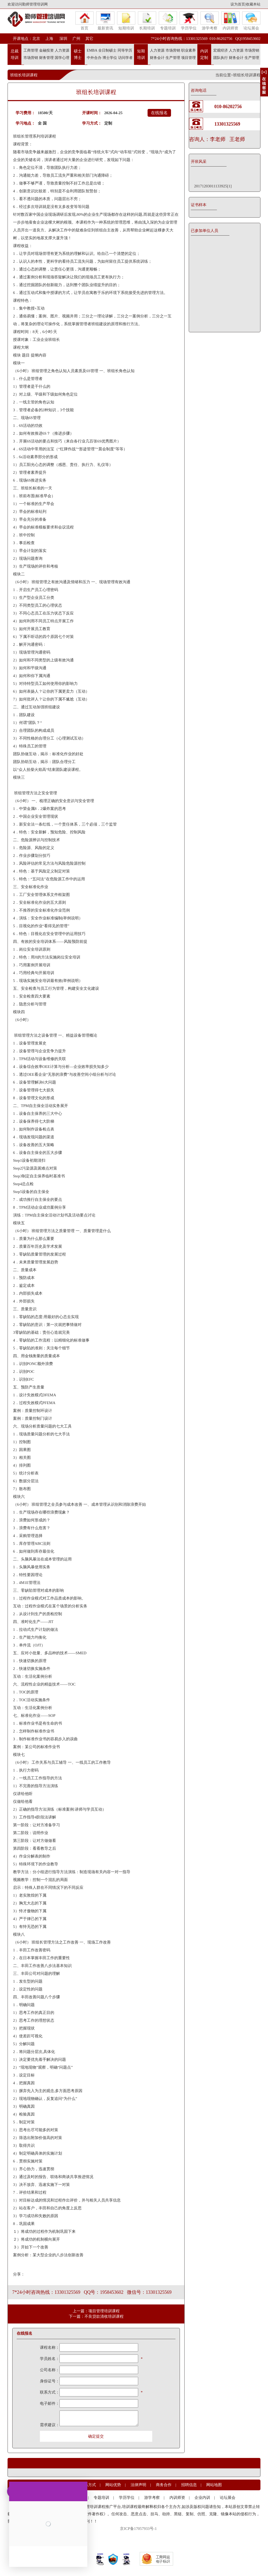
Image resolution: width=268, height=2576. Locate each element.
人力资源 (62, 50)
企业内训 (202, 2497)
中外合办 (94, 58)
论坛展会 (251, 20)
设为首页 (237, 4)
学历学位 (189, 20)
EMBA (92, 50)
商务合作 (164, 2485)
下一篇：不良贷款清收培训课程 (96, 2316)
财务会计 (157, 58)
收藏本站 (253, 4)
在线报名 (159, 112)
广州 (76, 38)
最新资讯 (105, 20)
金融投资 (46, 50)
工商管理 (30, 50)
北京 (36, 38)
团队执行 (220, 58)
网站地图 (214, 2485)
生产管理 (173, 58)
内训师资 (230, 20)
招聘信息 (189, 2485)
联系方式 (88, 2485)
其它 (89, 38)
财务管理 (46, 58)
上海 (49, 38)
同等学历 (125, 50)
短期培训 (126, 20)
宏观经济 (220, 50)
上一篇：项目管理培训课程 (96, 2311)
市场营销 (30, 58)
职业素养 (188, 50)
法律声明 (138, 2485)
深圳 (62, 38)
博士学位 (109, 58)
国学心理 (62, 58)
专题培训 (168, 20)
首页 (84, 20)
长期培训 (147, 20)
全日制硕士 (107, 50)
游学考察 (209, 20)
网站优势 (113, 2485)
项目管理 (188, 58)
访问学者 (125, 58)
